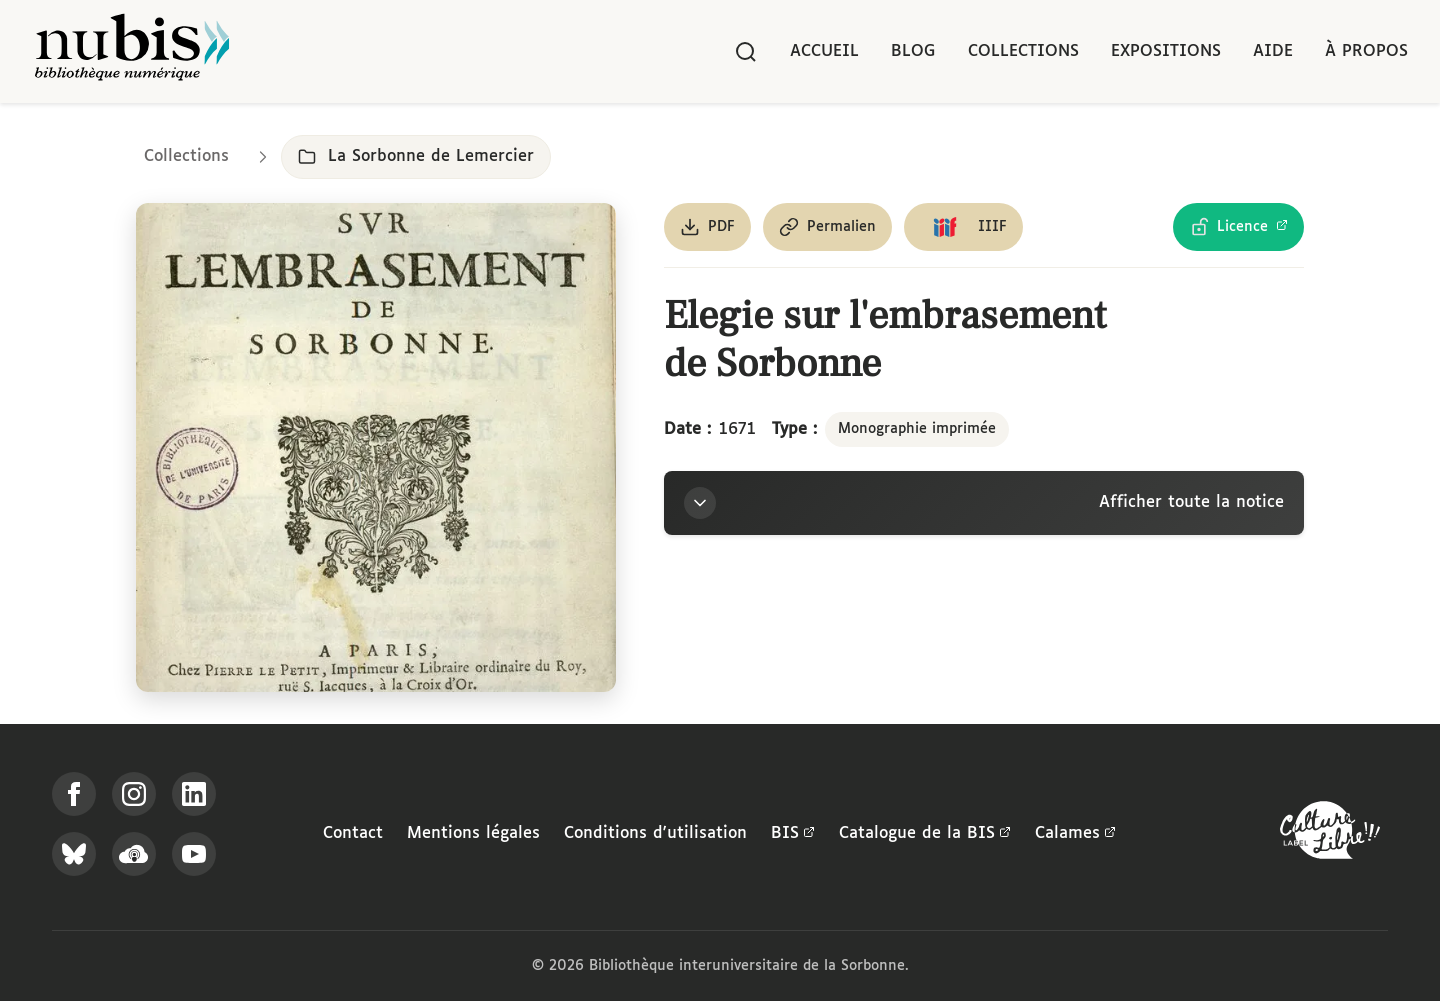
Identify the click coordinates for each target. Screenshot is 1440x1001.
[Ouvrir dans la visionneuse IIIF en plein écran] (376, 447)
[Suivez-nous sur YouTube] (194, 854)
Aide (1273, 51)
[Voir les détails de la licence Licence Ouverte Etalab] (1238, 227)
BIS (793, 834)
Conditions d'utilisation (655, 833)
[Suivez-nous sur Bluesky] (74, 854)
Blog (913, 51)
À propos (1366, 51)
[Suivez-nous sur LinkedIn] (194, 794)
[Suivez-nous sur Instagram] (134, 794)
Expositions (1166, 51)
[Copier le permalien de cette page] (827, 227)
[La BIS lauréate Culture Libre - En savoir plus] (1330, 834)
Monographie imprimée (917, 429)
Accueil (824, 51)
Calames (1075, 834)
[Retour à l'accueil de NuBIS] (132, 51)
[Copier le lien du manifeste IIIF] (963, 227)
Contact (353, 833)
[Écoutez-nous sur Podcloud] (134, 854)
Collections (1023, 51)
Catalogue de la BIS (925, 834)
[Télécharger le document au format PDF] (707, 227)
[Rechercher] (746, 52)
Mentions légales (473, 833)
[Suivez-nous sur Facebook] (74, 794)
